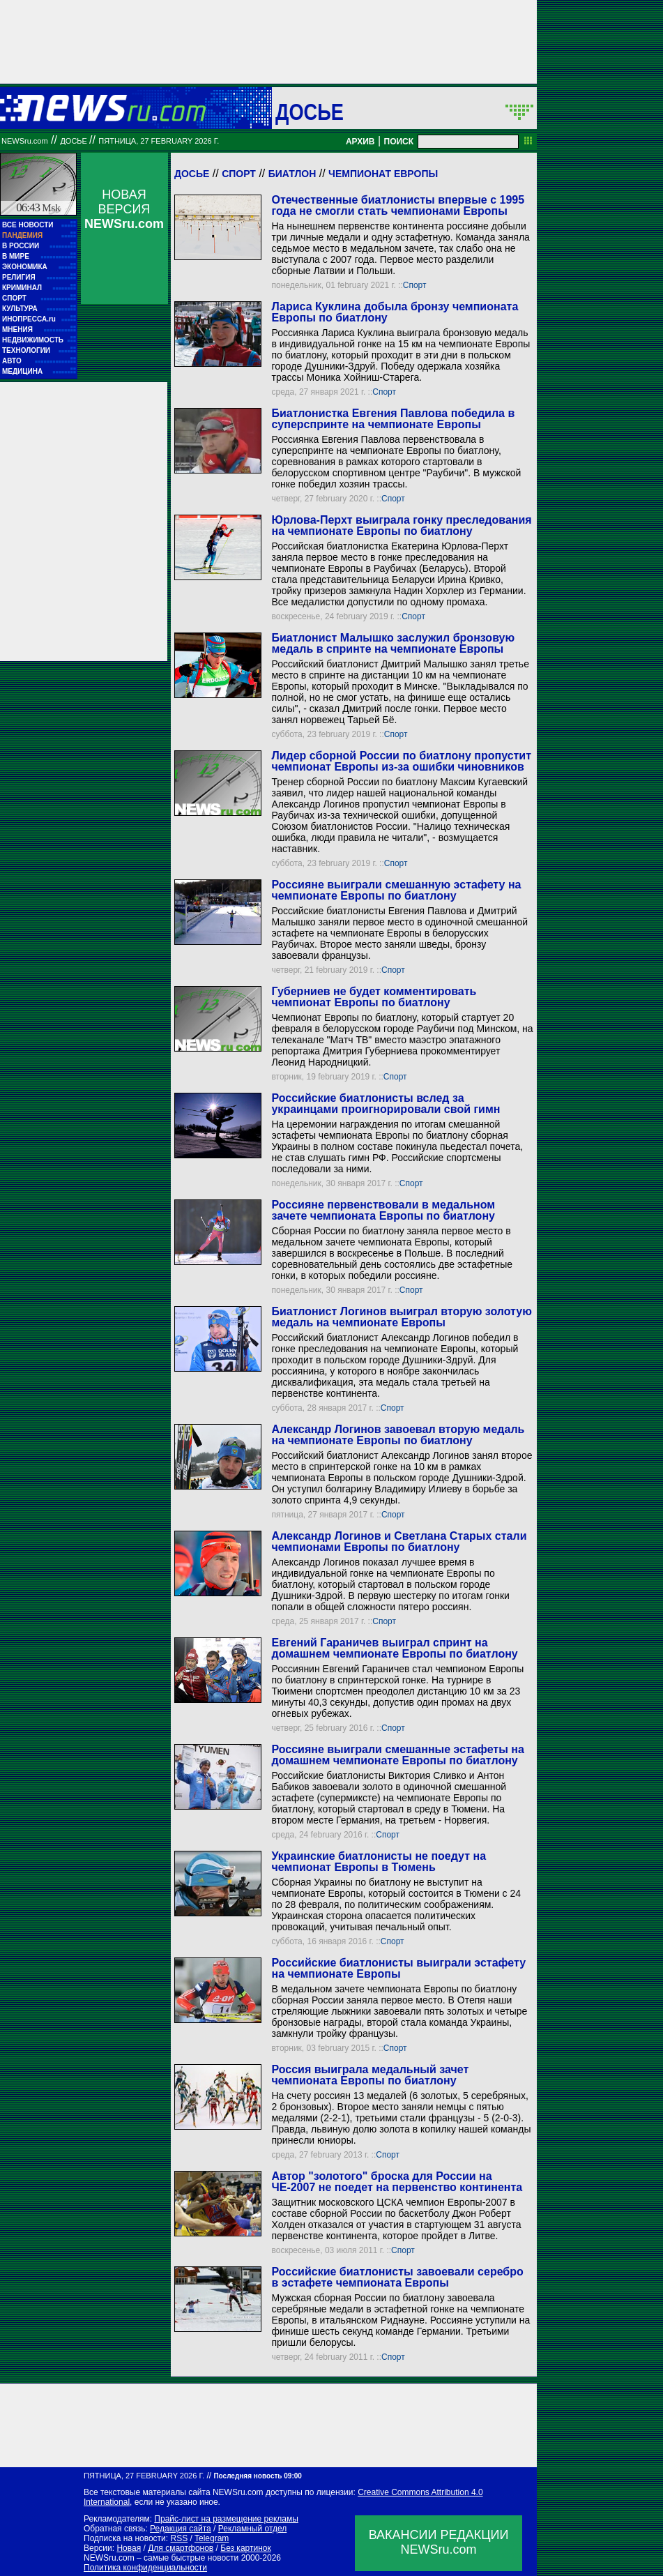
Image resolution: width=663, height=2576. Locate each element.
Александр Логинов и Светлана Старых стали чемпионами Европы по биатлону (398, 1541)
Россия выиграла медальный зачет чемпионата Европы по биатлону (369, 2074)
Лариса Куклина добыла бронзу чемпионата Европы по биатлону (394, 312)
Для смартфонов (180, 2548)
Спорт (239, 173)
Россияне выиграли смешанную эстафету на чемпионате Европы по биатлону (396, 890)
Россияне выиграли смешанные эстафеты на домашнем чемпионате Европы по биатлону (397, 1754)
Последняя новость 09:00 (257, 2476)
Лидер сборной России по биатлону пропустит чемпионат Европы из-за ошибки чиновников (401, 761)
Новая (128, 2548)
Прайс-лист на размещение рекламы (226, 2519)
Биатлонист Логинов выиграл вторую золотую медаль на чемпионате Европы (401, 1316)
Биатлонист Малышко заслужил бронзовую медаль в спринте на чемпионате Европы (393, 643)
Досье (191, 173)
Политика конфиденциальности (145, 2568)
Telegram (212, 2538)
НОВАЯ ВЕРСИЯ (124, 209)
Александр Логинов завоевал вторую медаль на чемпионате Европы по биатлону (397, 1434)
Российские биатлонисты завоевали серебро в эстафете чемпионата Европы (397, 2277)
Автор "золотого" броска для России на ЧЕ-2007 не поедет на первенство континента (396, 2181)
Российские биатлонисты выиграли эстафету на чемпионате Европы (398, 1968)
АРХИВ (360, 141)
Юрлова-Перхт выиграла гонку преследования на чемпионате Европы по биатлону (401, 525)
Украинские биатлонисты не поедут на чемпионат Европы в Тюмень (378, 1861)
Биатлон (292, 173)
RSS (179, 2538)
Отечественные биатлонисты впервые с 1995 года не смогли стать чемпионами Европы (397, 205)
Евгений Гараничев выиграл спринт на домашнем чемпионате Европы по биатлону (394, 1648)
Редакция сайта (180, 2528)
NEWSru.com (24, 141)
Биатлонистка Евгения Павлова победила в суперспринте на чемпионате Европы (393, 418)
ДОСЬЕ (309, 111)
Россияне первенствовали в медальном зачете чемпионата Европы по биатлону (383, 1210)
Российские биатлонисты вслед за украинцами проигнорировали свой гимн (385, 1103)
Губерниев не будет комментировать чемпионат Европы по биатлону (373, 996)
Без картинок (245, 2548)
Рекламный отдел (252, 2528)
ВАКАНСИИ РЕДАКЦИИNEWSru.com (439, 2542)
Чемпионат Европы (383, 173)
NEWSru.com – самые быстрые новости (161, 2558)
